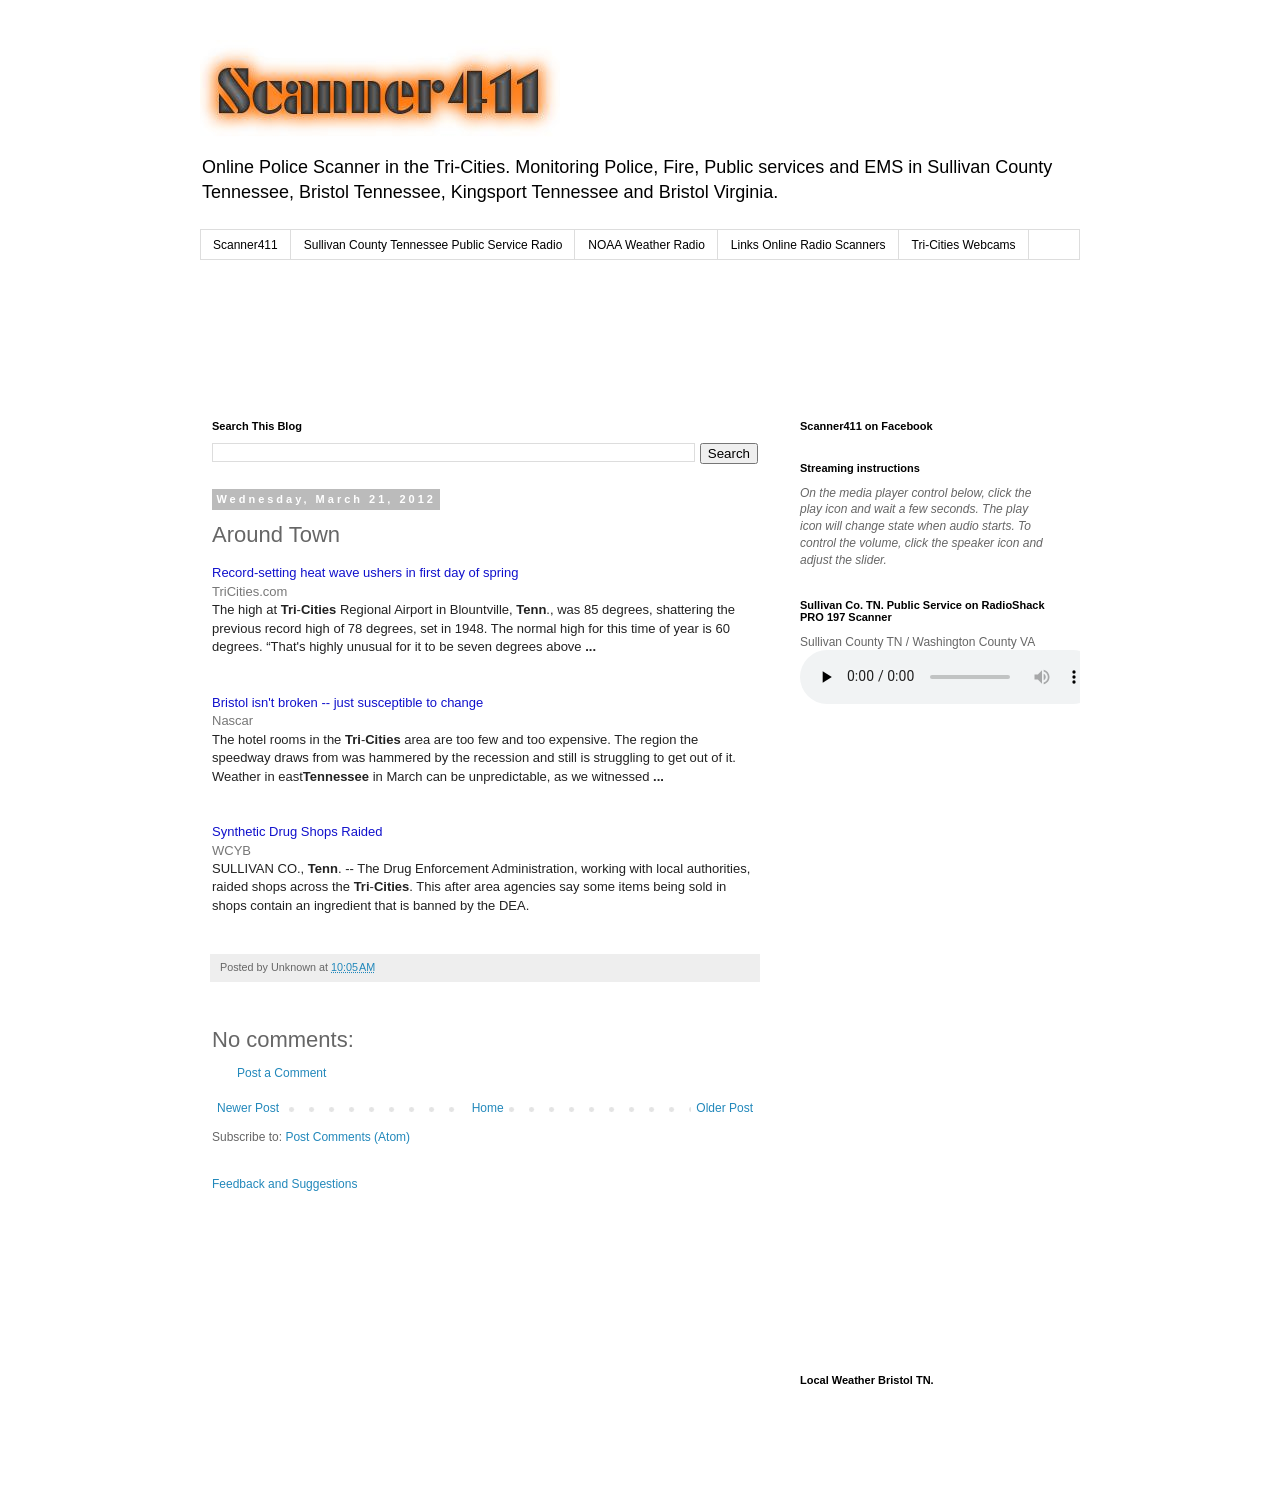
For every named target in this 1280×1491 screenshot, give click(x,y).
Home (488, 1108)
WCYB (231, 850)
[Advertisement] (594, 335)
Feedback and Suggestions (284, 1184)
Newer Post (248, 1108)
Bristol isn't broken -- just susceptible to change (347, 702)
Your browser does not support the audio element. (950, 677)
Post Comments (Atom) (347, 1137)
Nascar (232, 720)
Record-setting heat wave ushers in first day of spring (365, 572)
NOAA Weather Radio (646, 245)
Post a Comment (281, 1073)
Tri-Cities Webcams (964, 245)
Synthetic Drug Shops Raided (297, 831)
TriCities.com (249, 591)
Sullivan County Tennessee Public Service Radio (433, 245)
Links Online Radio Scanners (808, 245)
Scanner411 (245, 245)
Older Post (724, 1108)
